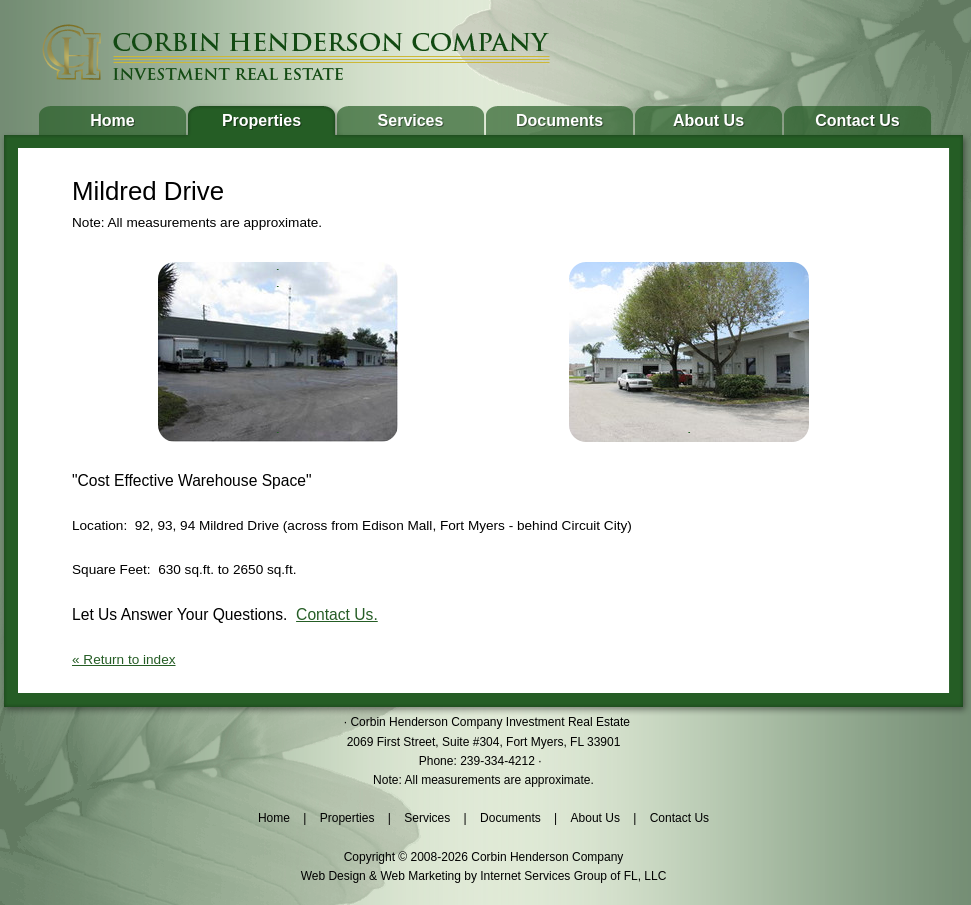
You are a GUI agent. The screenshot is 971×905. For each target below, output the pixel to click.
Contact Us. (337, 614)
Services (411, 120)
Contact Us (857, 120)
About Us (708, 120)
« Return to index (124, 659)
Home (112, 120)
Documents (559, 120)
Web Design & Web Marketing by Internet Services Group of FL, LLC (484, 876)
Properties (261, 120)
